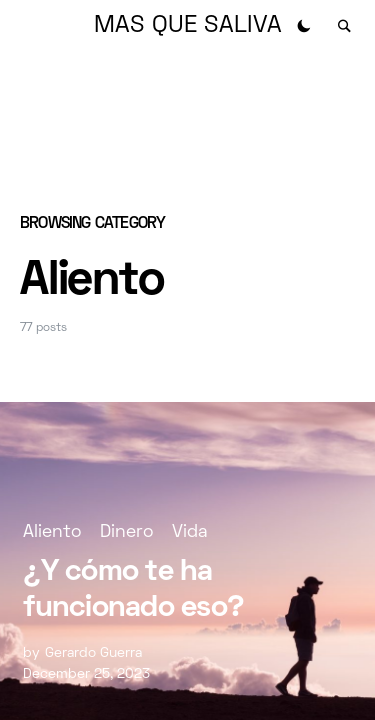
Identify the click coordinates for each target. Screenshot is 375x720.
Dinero (126, 532)
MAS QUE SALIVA (188, 26)
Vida (190, 532)
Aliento (52, 532)
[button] (304, 26)
